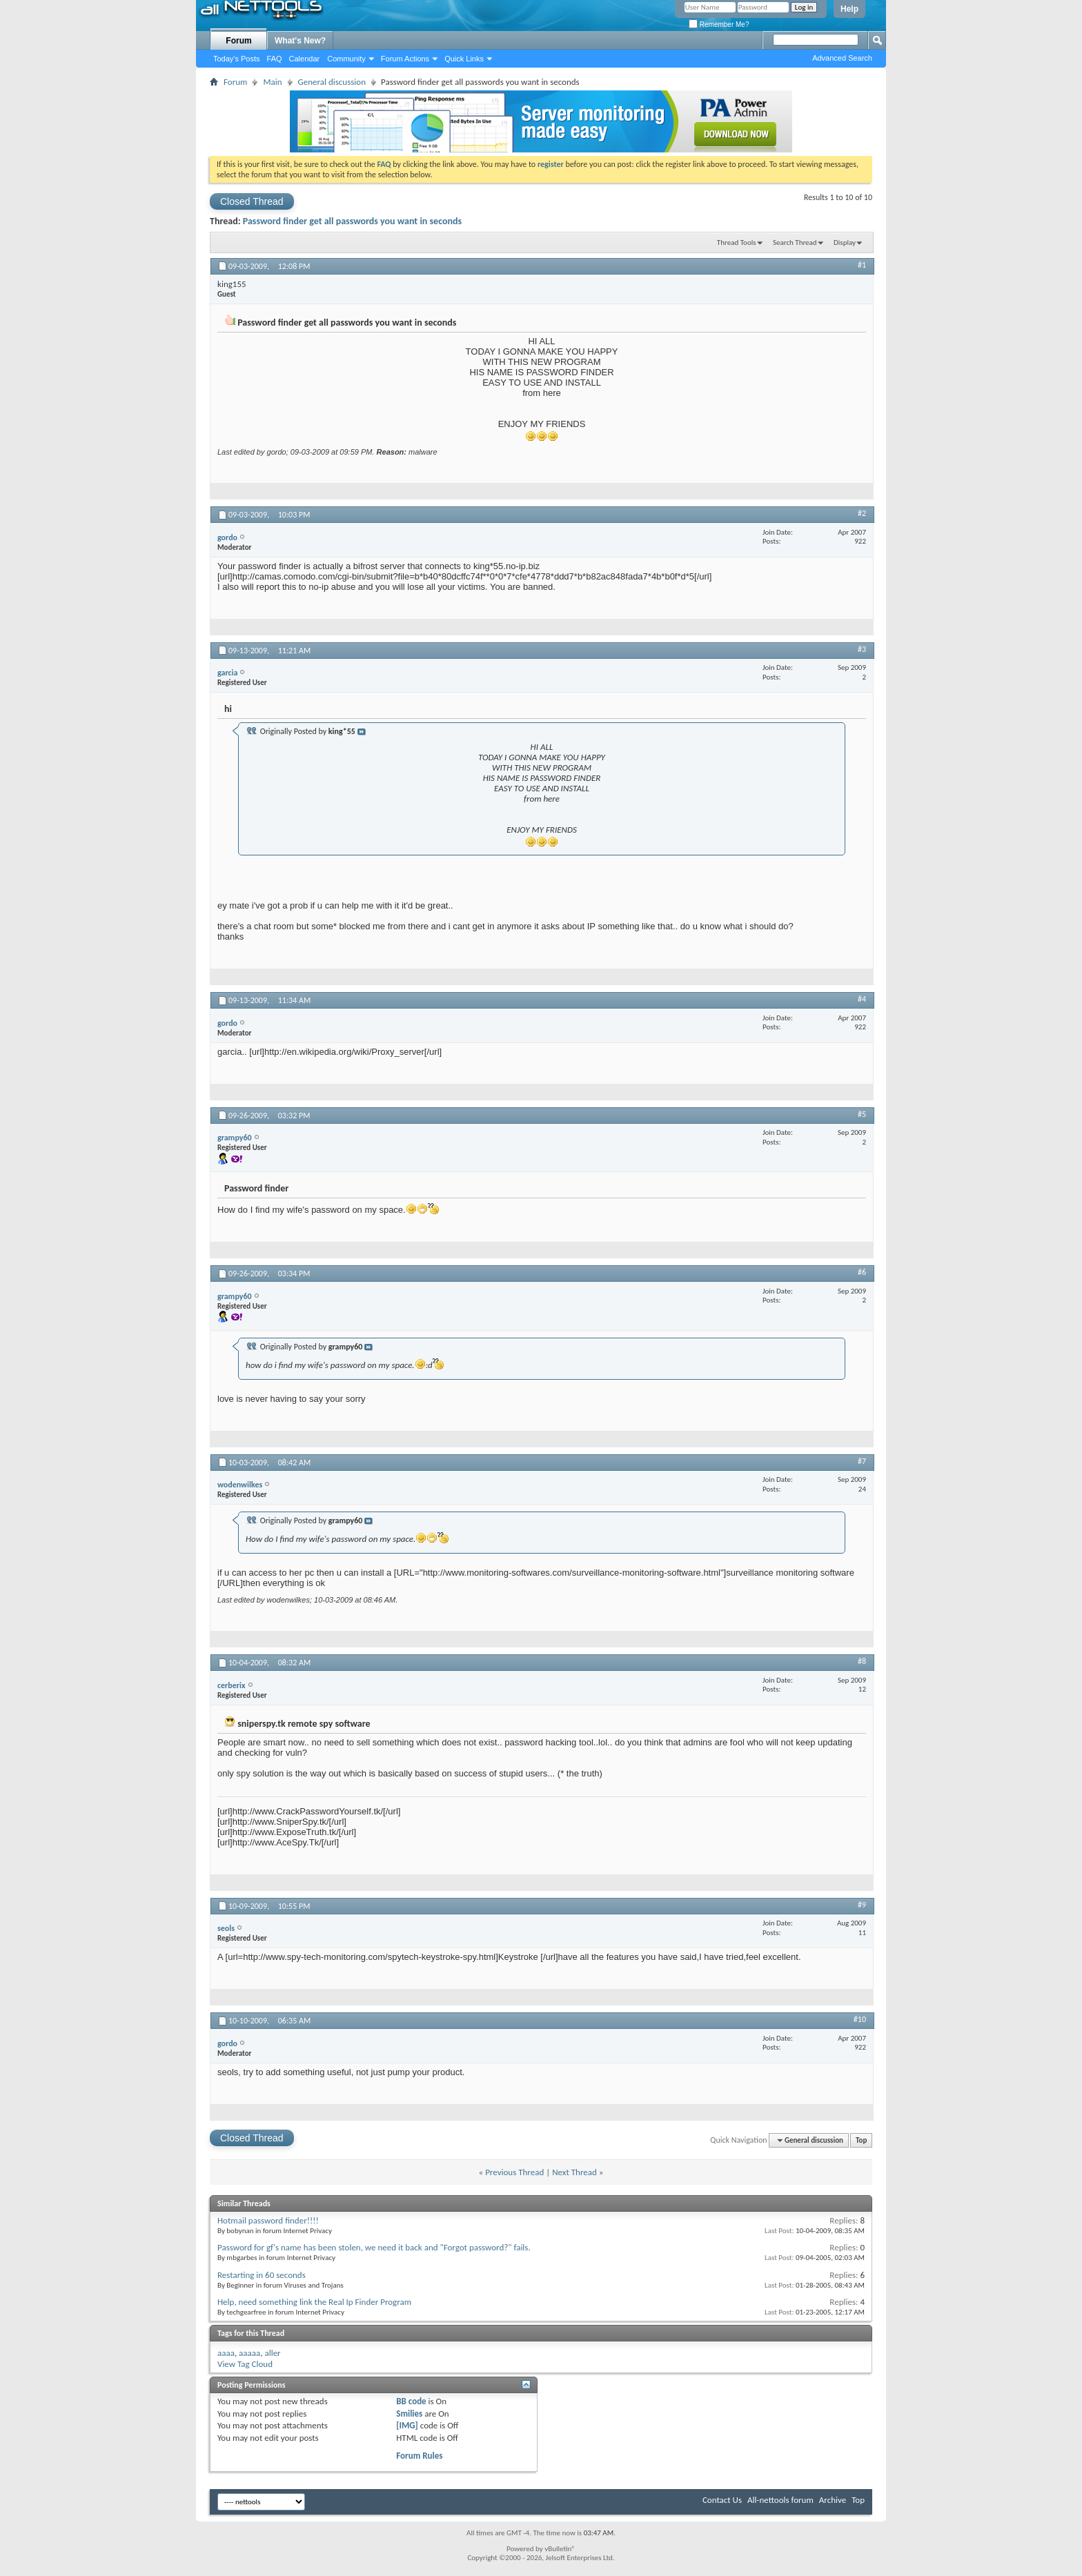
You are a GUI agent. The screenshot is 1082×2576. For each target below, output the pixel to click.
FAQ (274, 59)
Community (346, 59)
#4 (862, 999)
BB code (411, 2401)
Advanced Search (842, 58)
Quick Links (464, 59)
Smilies (409, 2413)
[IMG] (407, 2425)
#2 (862, 513)
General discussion (332, 82)
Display (845, 242)
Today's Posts (236, 59)
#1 (862, 265)
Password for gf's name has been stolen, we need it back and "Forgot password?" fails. (374, 2247)
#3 (862, 649)
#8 (862, 1661)
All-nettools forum (780, 2500)
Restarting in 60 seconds (261, 2275)
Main (272, 82)
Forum (238, 41)
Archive (832, 2500)
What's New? (300, 41)
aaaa (226, 2353)
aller (272, 2353)
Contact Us (722, 2500)
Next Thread (574, 2172)
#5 (862, 1114)
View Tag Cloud (245, 2364)
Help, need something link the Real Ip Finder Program (314, 2302)
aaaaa (249, 2353)
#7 (862, 1461)
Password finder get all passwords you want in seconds (352, 221)
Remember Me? (719, 24)
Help (849, 9)
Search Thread (795, 242)
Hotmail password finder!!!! (268, 2220)
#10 (860, 2019)
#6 (862, 1272)
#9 (862, 1905)
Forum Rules (419, 2455)
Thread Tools (736, 242)
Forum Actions (405, 59)
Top (861, 2140)
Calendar (304, 59)
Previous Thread (514, 2172)
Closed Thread (252, 201)
